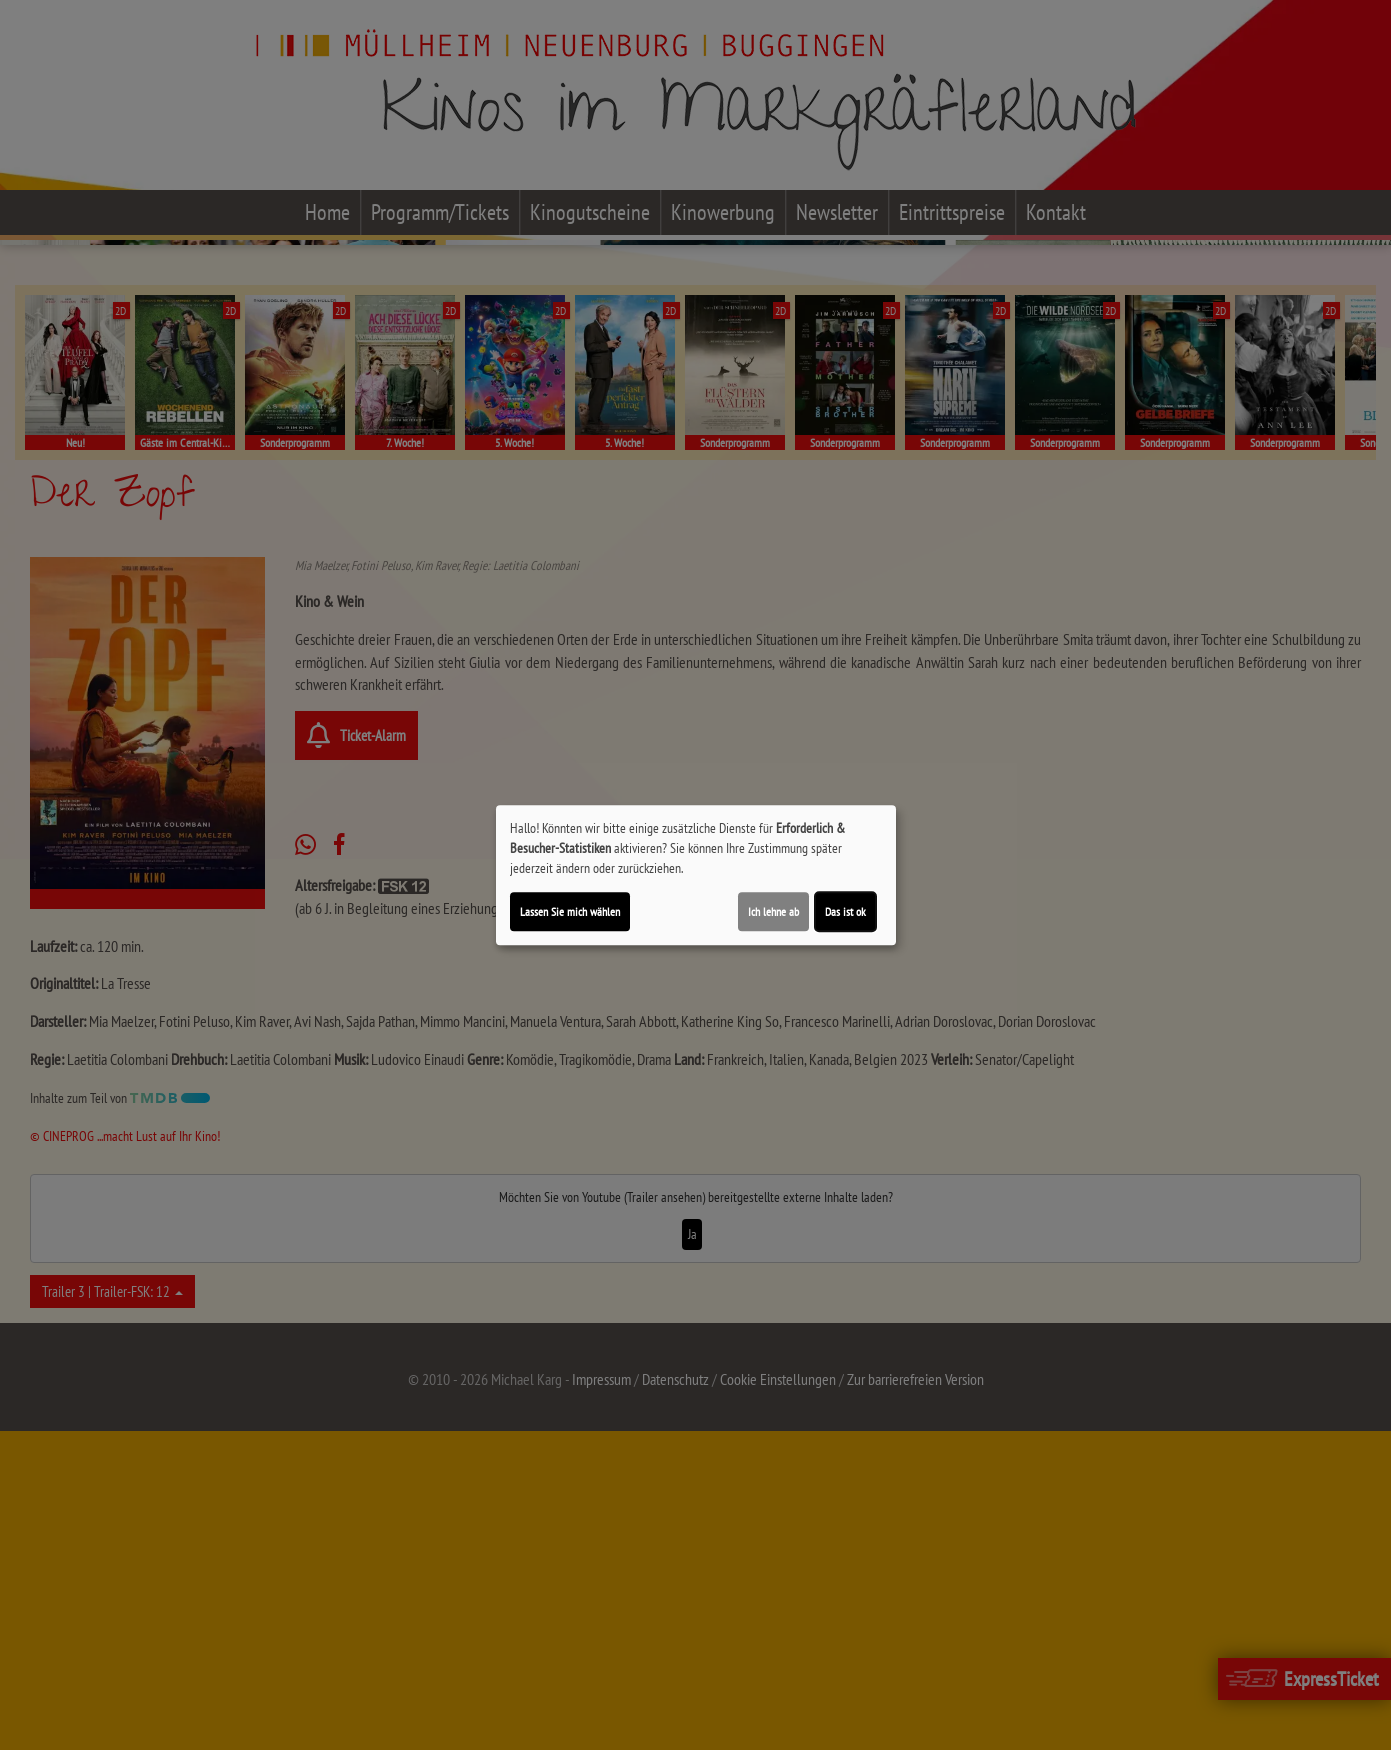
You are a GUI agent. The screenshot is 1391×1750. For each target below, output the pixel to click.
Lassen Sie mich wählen (570, 911)
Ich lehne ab (773, 911)
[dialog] (696, 875)
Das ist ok (845, 911)
